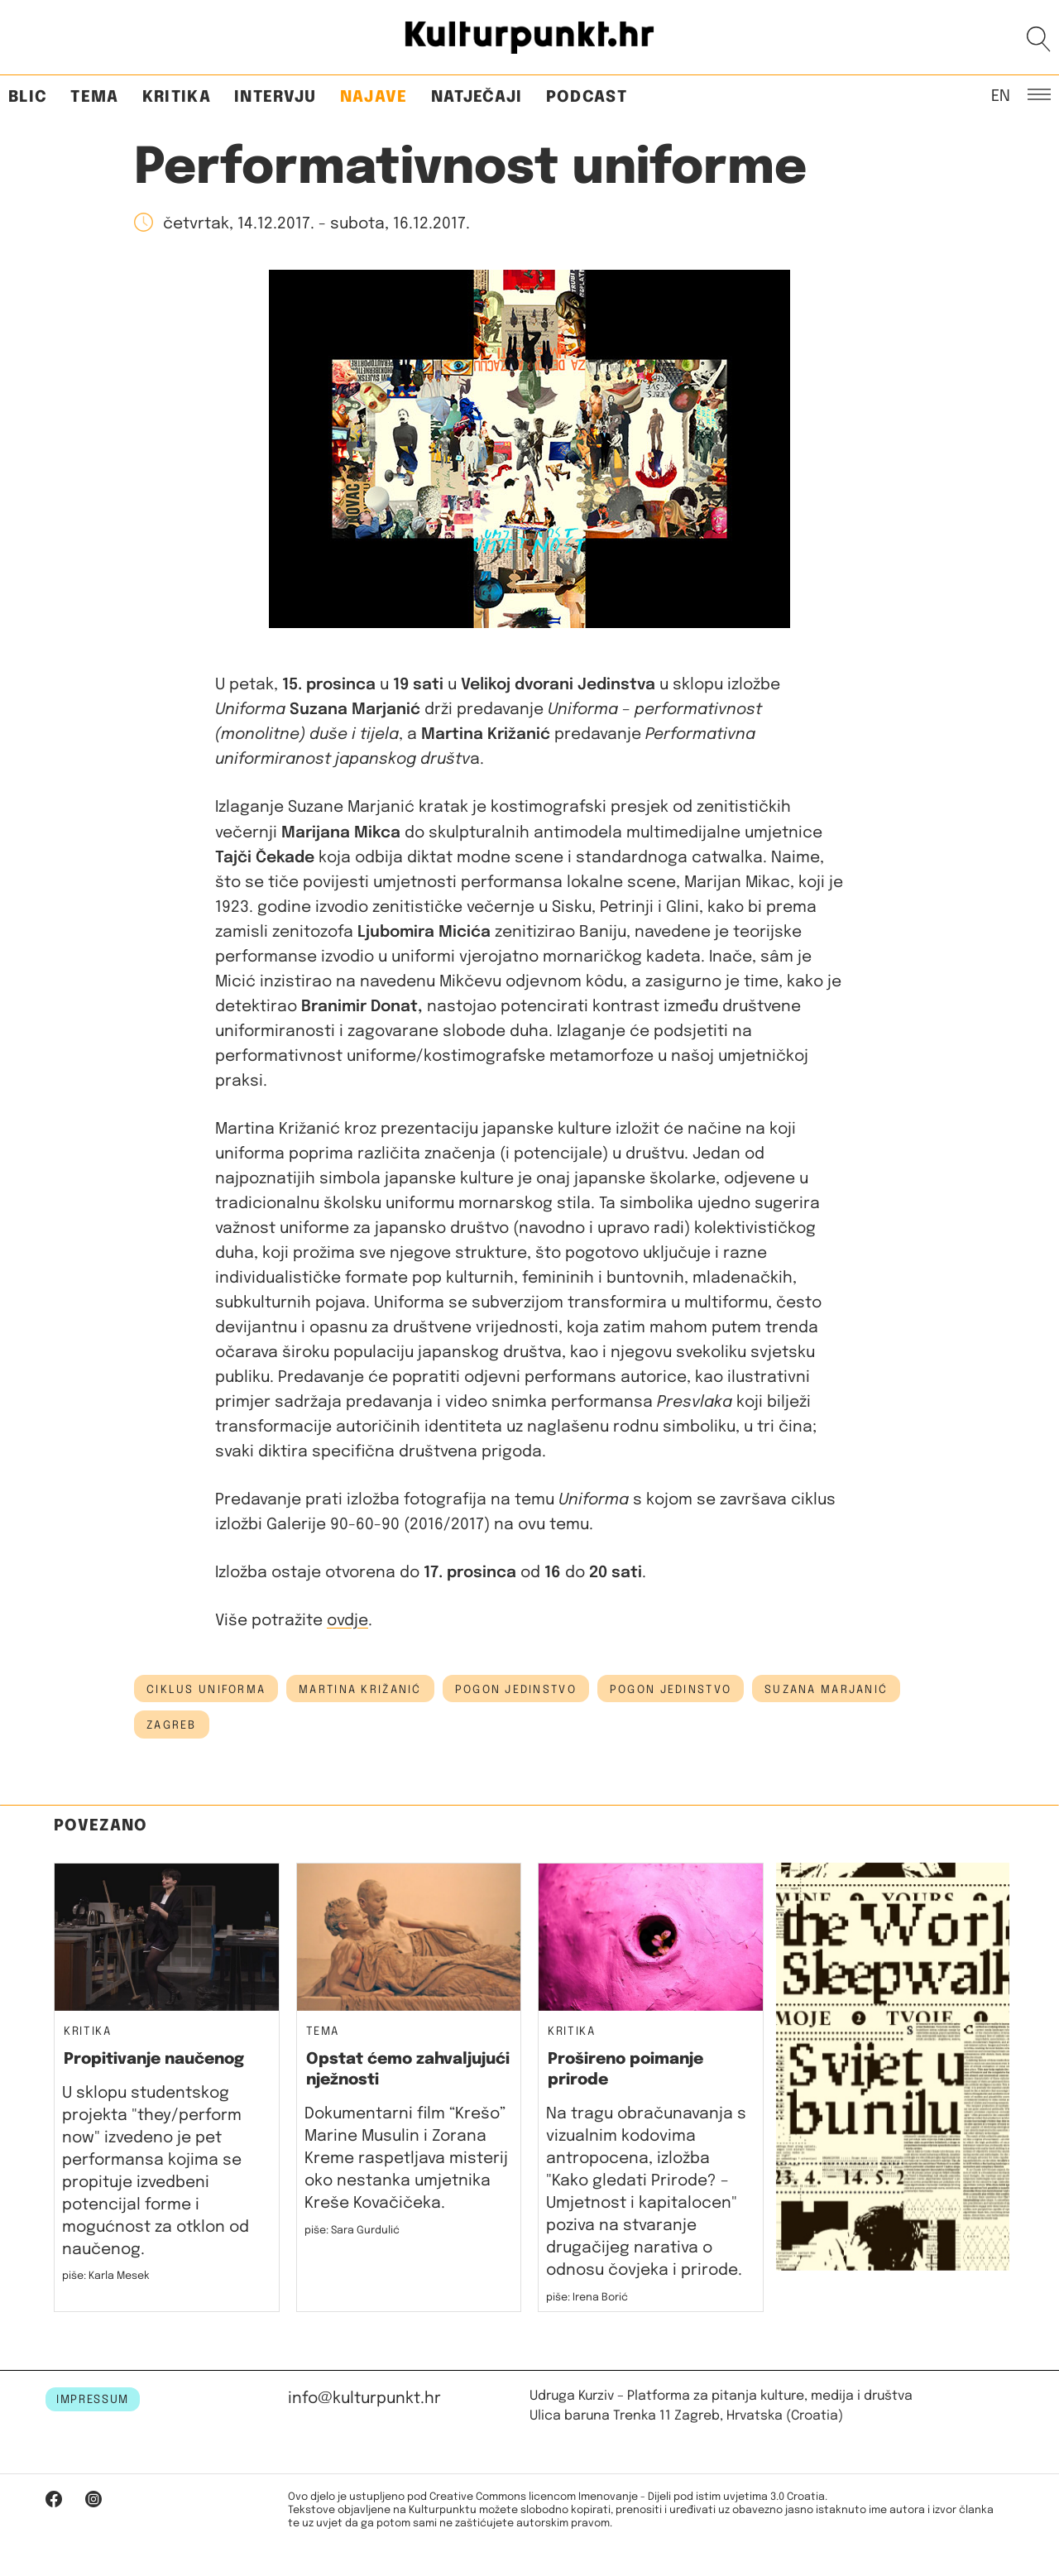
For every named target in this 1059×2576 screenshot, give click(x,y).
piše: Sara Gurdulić (352, 2230)
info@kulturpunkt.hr (364, 2398)
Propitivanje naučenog (154, 2059)
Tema (94, 97)
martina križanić (360, 1690)
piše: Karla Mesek (106, 2276)
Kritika (176, 97)
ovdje (347, 1621)
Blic (27, 97)
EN (1000, 95)
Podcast (586, 97)
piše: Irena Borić (587, 2297)
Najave (374, 97)
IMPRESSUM (92, 2400)
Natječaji (477, 97)
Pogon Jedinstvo (516, 1690)
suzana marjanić (826, 1690)
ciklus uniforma (206, 1690)
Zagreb (171, 1725)
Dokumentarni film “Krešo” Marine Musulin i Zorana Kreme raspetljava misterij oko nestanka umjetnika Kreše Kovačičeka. (406, 2158)
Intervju (275, 97)
